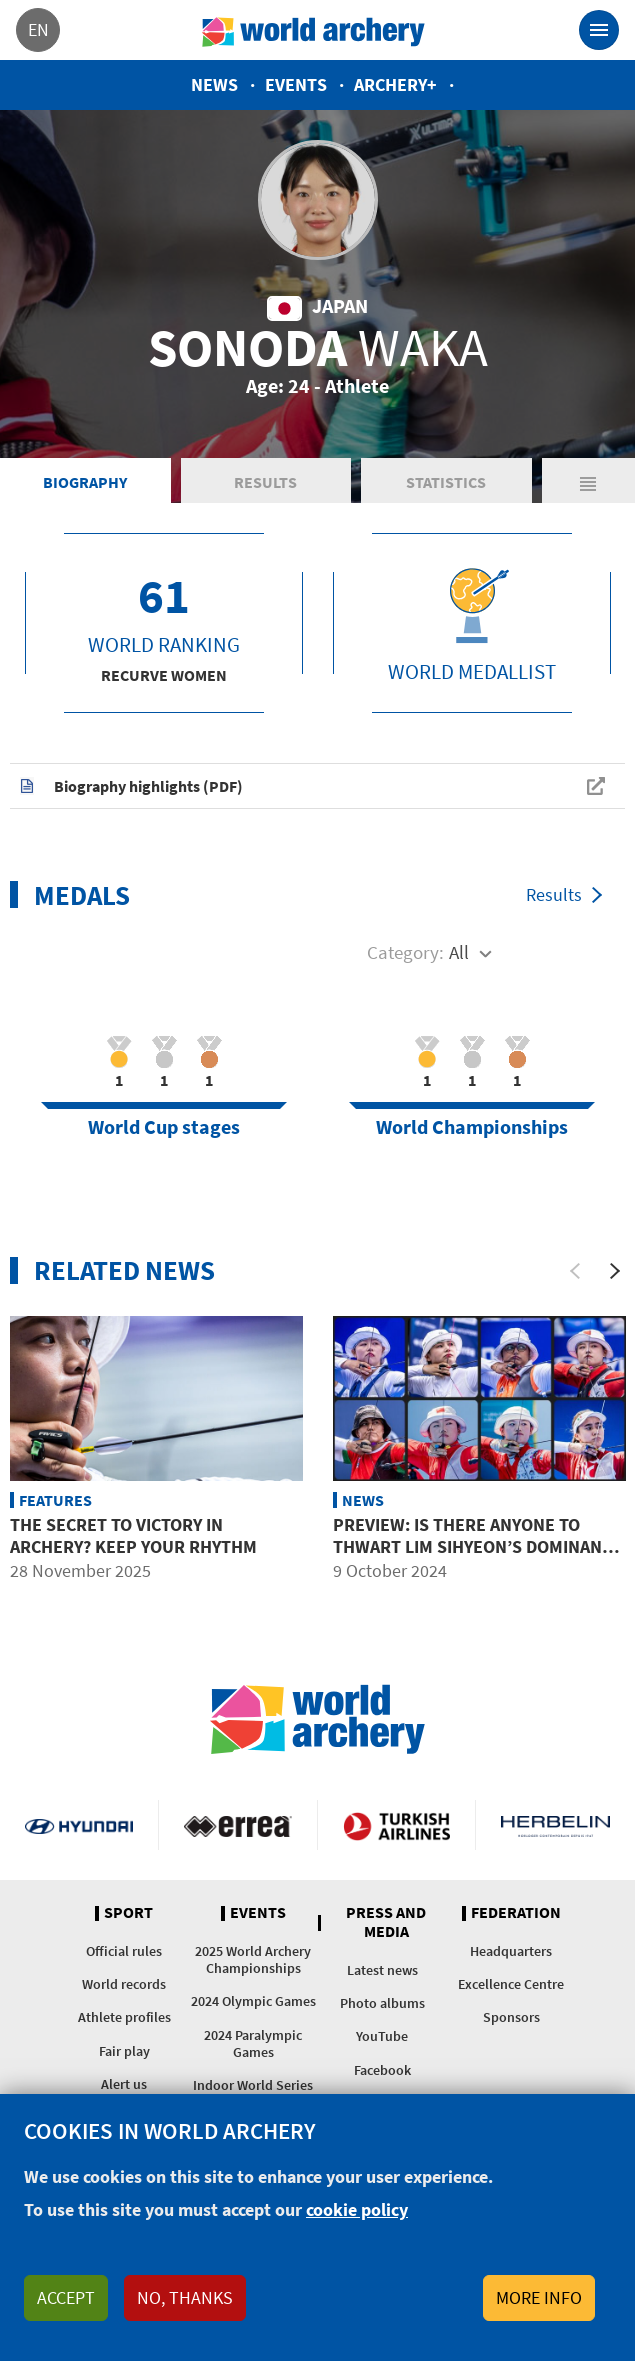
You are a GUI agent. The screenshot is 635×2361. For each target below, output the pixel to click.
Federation (516, 1913)
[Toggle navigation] (599, 30)
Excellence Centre (511, 1984)
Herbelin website (555, 1825)
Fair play (124, 2051)
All (459, 952)
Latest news (382, 1970)
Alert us (124, 2084)
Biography (85, 482)
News (214, 84)
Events (296, 84)
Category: (405, 952)
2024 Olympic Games (253, 2001)
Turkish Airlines (397, 1825)
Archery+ (395, 84)
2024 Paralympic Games (253, 2043)
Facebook (382, 2070)
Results (265, 482)
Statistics (446, 482)
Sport (128, 1913)
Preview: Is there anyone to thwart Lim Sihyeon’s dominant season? (472, 1546)
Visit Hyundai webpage (79, 1825)
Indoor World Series (253, 2085)
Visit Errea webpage (238, 1825)
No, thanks (185, 2297)
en (38, 29)
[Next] (615, 1271)
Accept (66, 2297)
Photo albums (382, 2003)
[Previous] (575, 1271)
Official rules (124, 1951)
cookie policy (357, 2209)
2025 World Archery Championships (253, 1959)
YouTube (382, 2036)
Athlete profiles (124, 2017)
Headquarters (511, 1951)
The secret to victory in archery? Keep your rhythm (133, 1535)
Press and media (386, 1922)
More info (539, 2297)
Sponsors (511, 2017)
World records (124, 1984)
